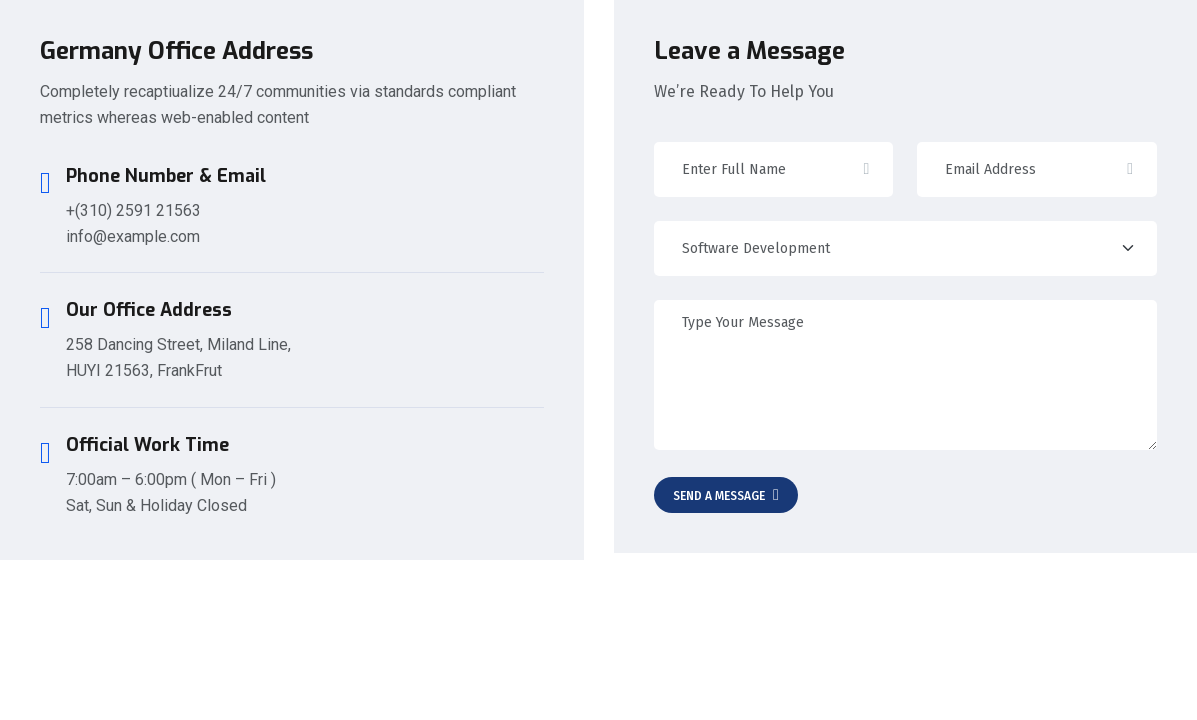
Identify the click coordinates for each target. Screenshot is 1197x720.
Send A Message (726, 495)
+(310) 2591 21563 (133, 210)
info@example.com (133, 236)
